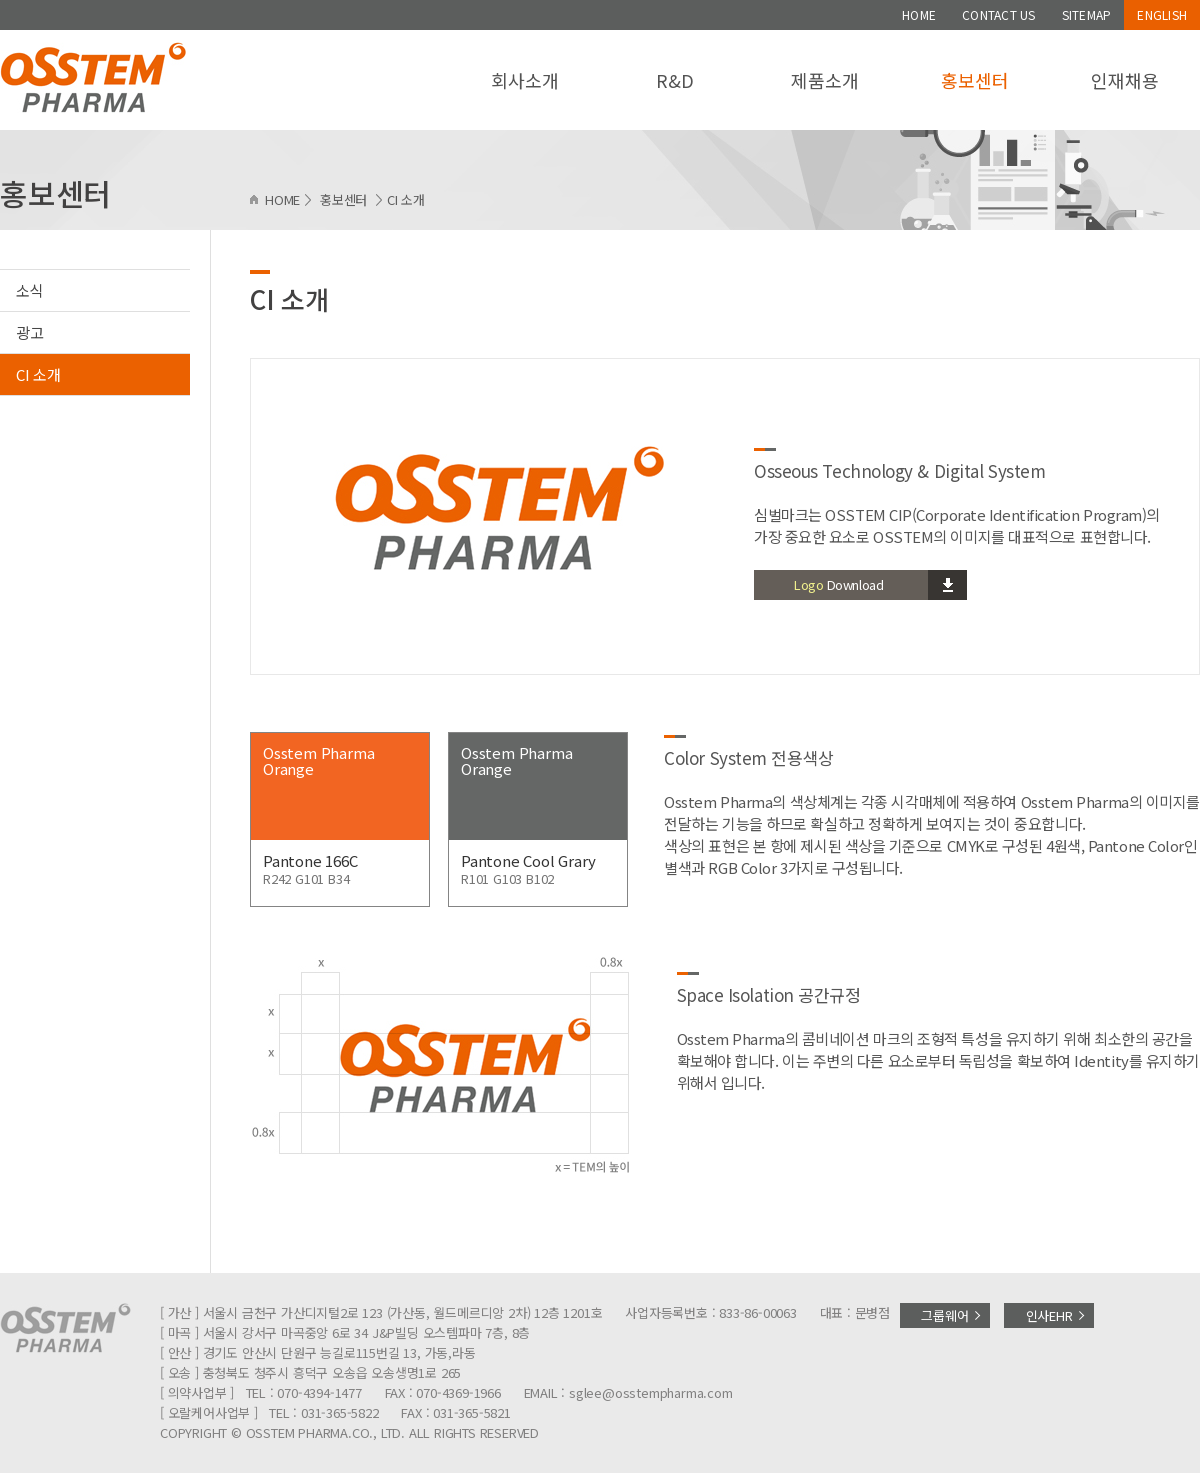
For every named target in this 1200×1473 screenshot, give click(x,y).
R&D (674, 80)
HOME (919, 14)
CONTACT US (998, 14)
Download (838, 584)
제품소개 (824, 80)
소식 (30, 290)
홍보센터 (974, 80)
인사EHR (1049, 1315)
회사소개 (524, 80)
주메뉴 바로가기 (0, 0)
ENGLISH (1162, 14)
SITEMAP (1087, 14)
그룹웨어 (944, 1315)
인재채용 (1124, 80)
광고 (30, 332)
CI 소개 (38, 374)
